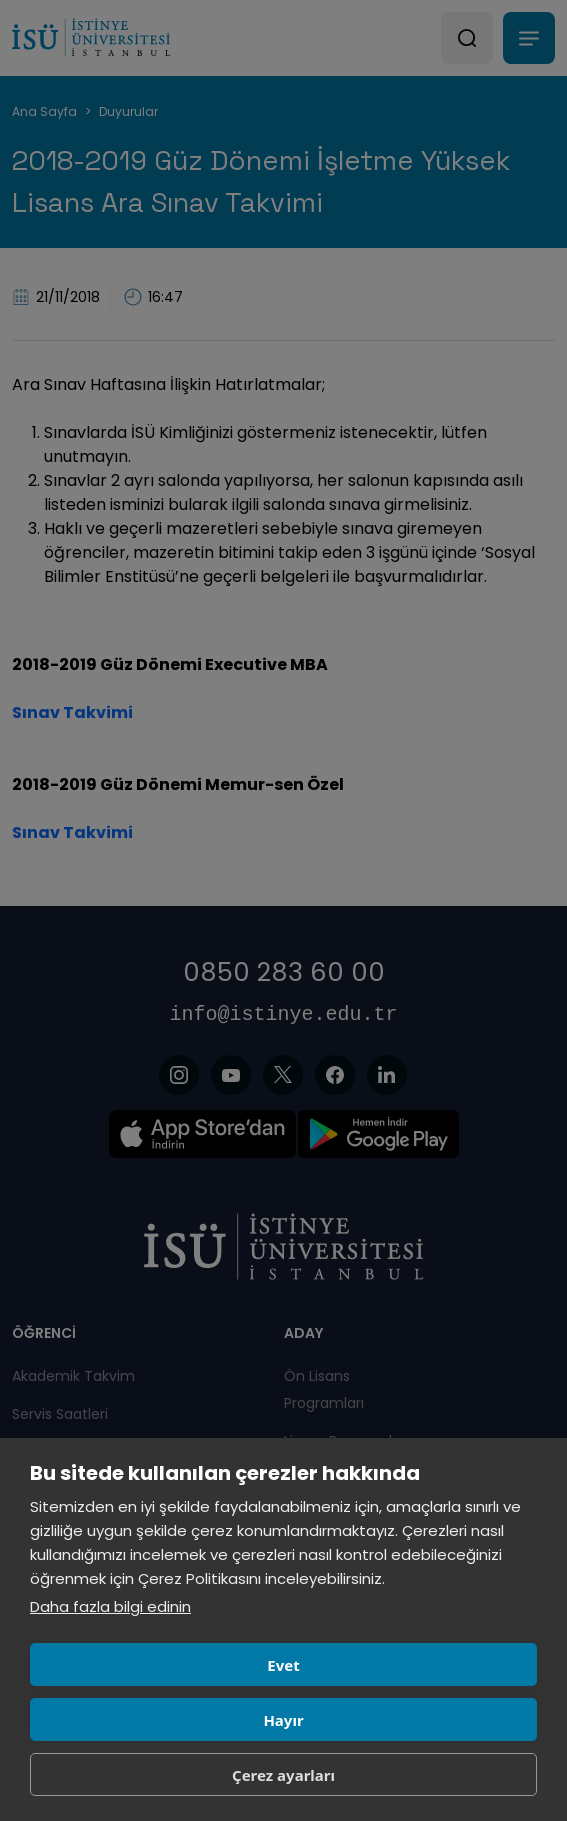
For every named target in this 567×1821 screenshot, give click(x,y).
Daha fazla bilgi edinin (110, 1606)
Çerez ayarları (283, 1775)
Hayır (283, 1720)
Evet (283, 1665)
